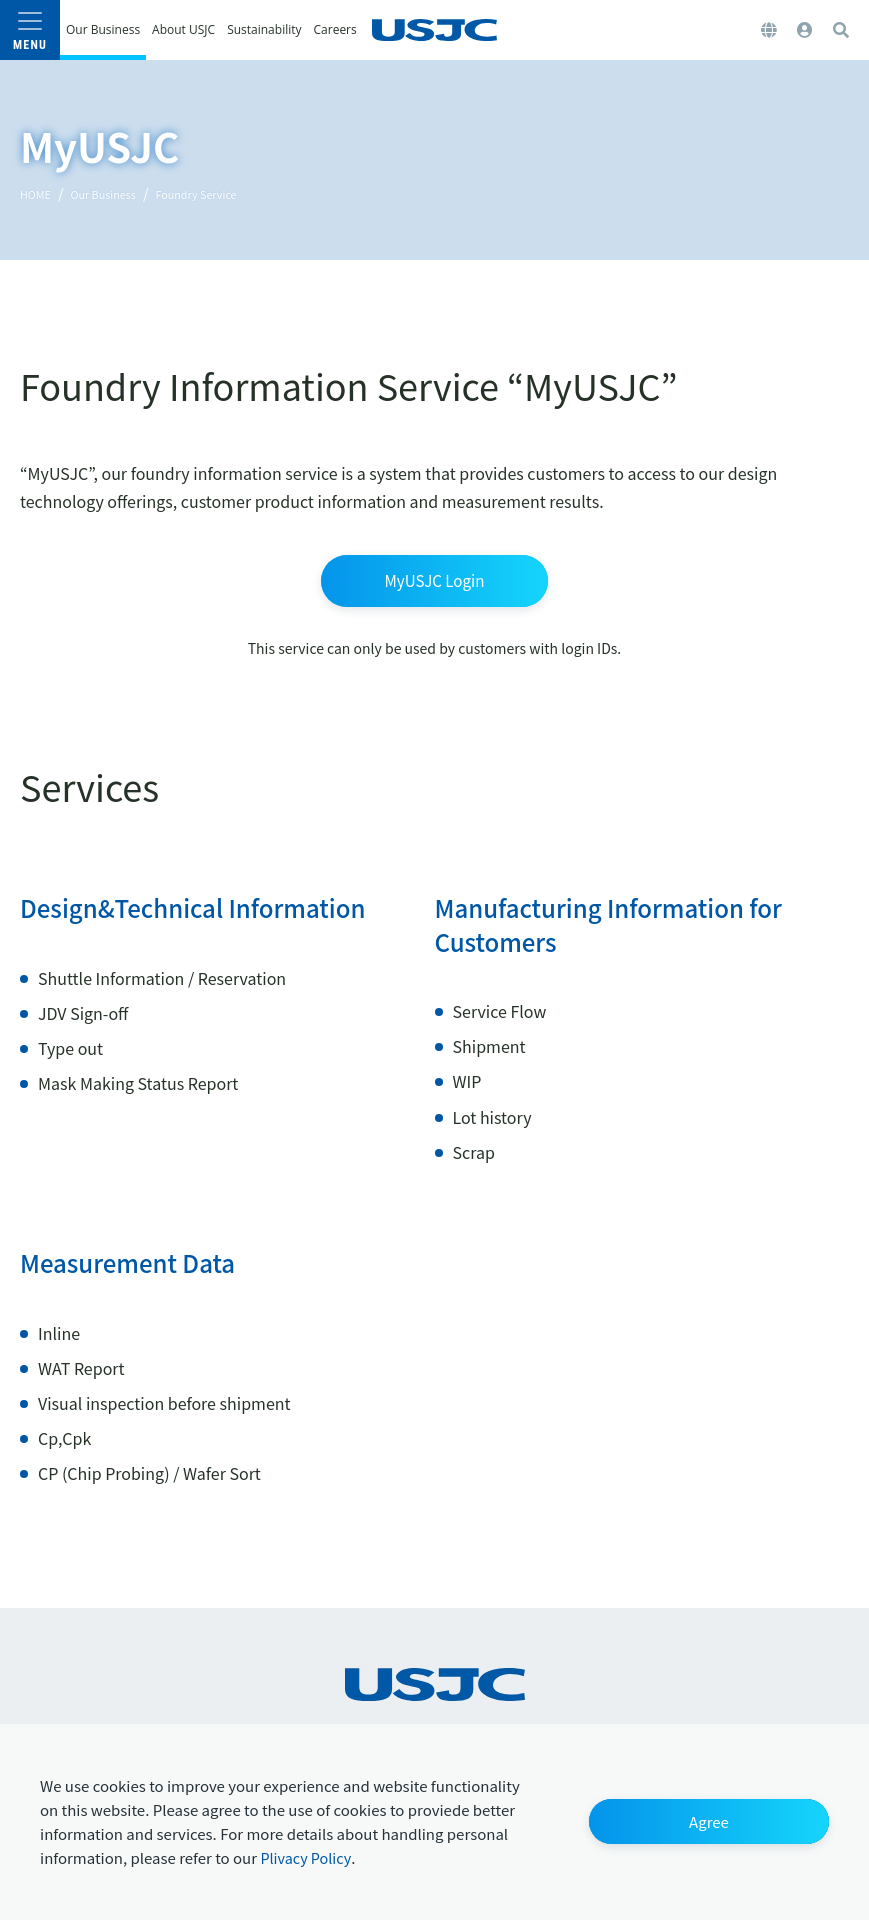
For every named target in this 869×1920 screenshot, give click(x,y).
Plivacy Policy (310, 1856)
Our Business (122, 193)
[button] (709, 1820)
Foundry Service (236, 193)
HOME (40, 193)
